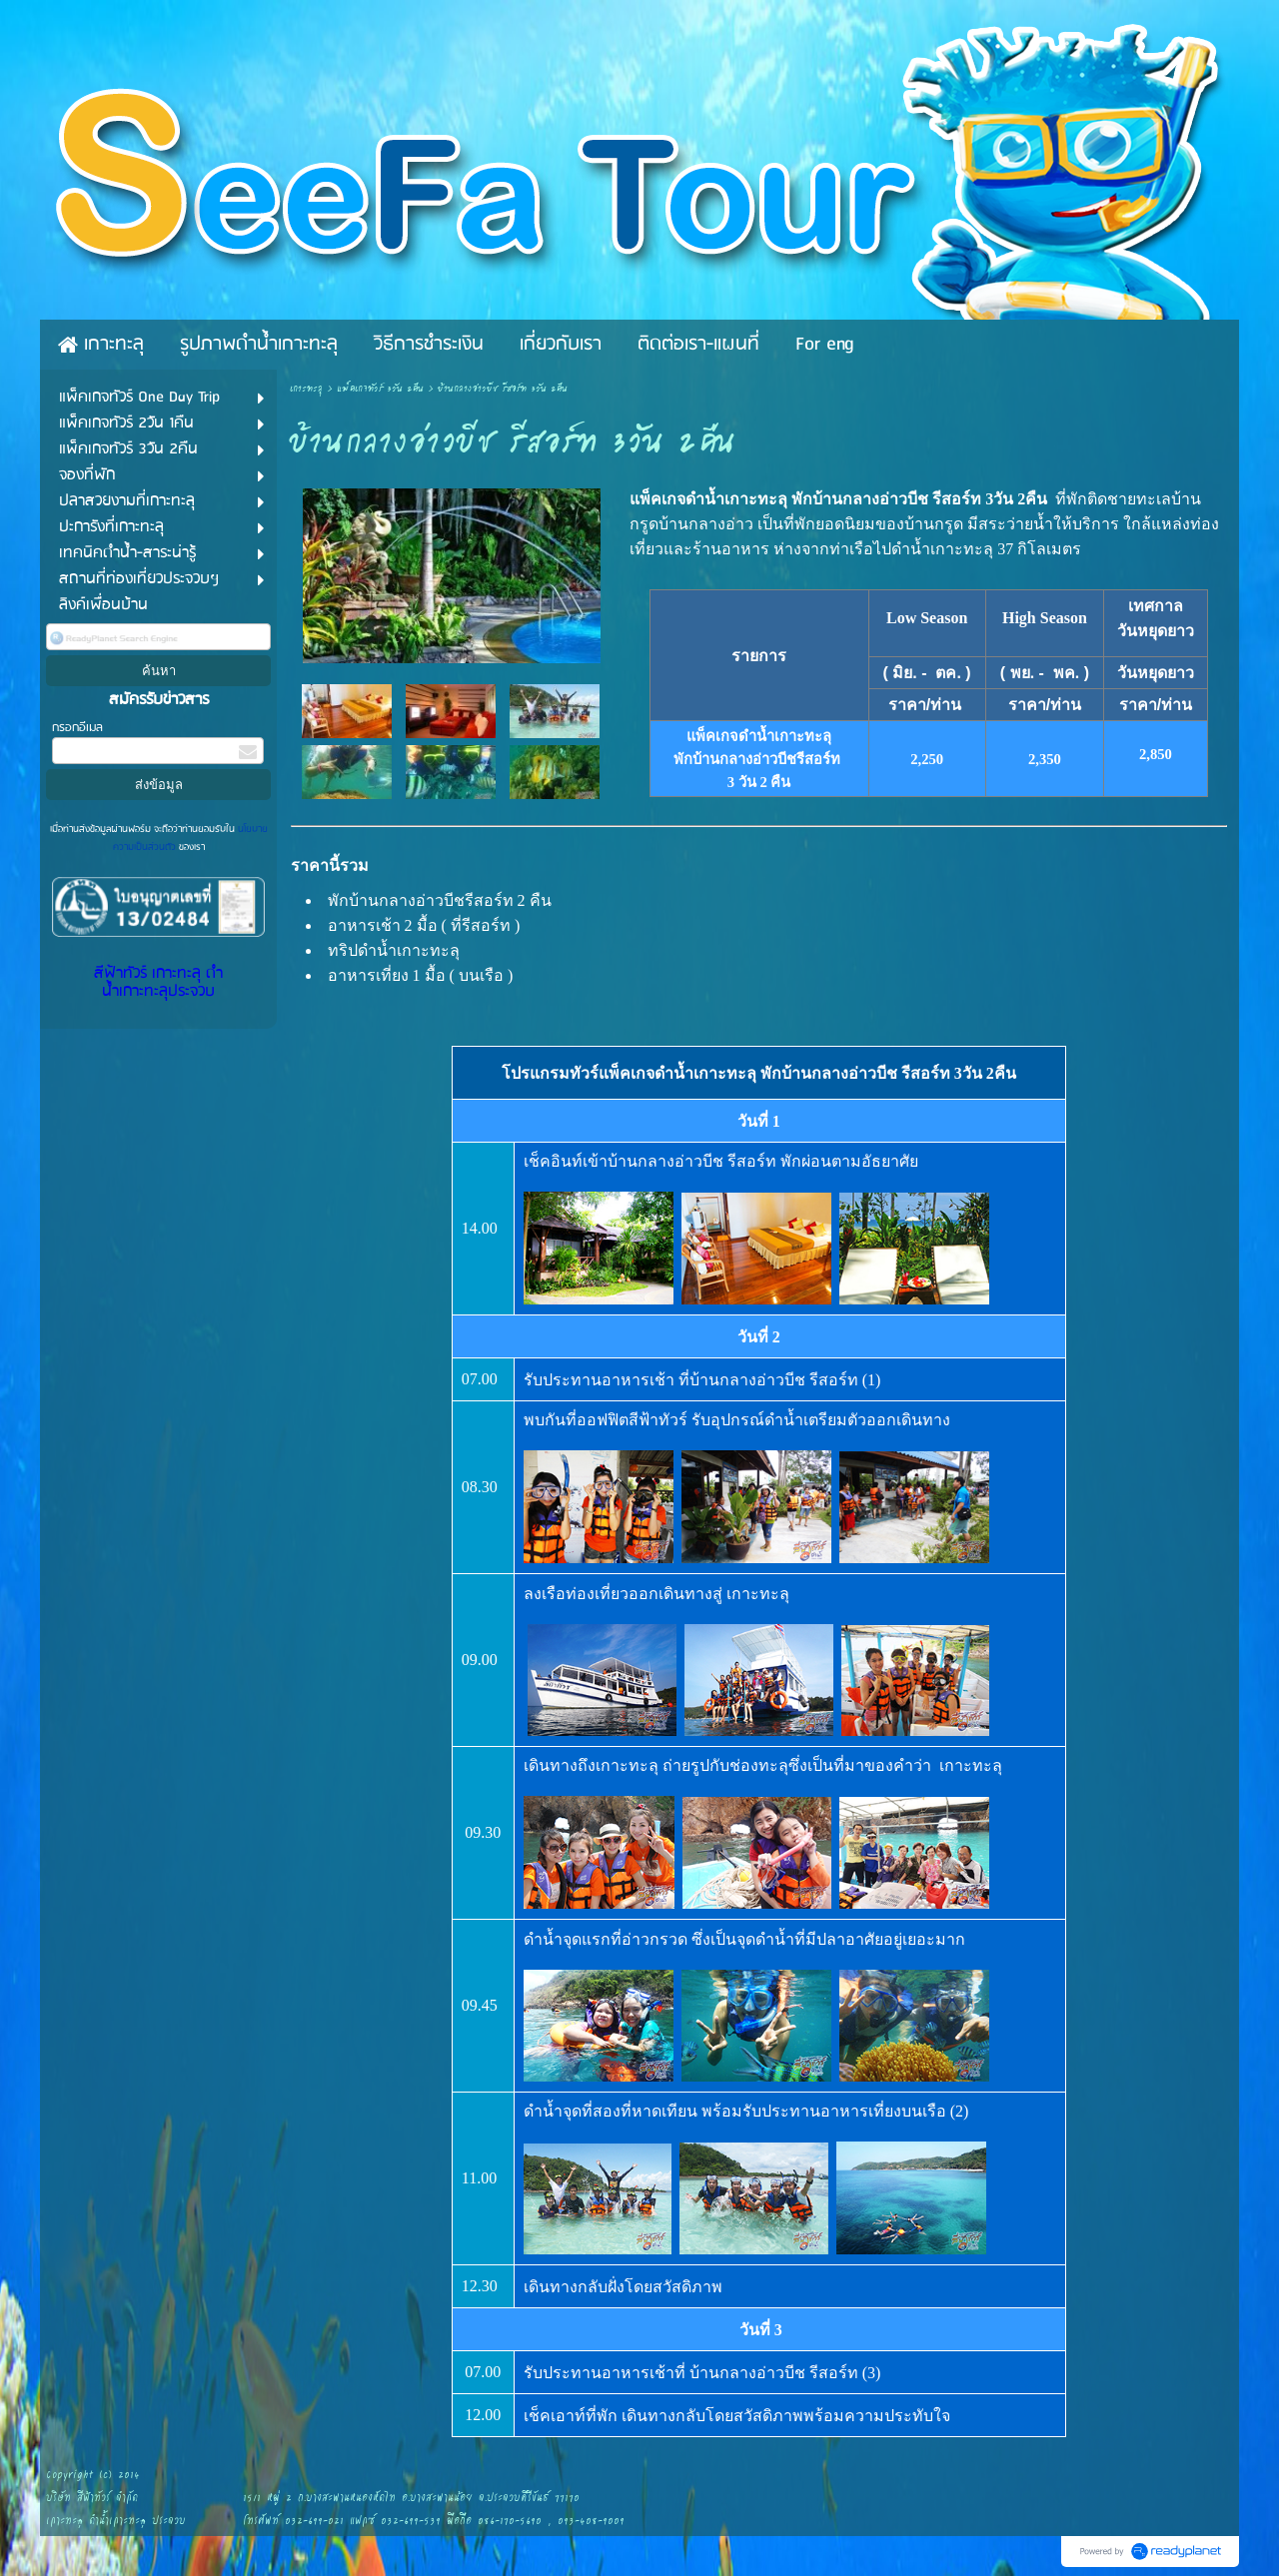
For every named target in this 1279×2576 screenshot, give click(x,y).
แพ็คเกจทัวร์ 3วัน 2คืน (380, 389)
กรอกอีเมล (77, 727)
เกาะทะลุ (306, 389)
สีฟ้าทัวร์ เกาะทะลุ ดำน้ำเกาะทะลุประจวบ (158, 983)
